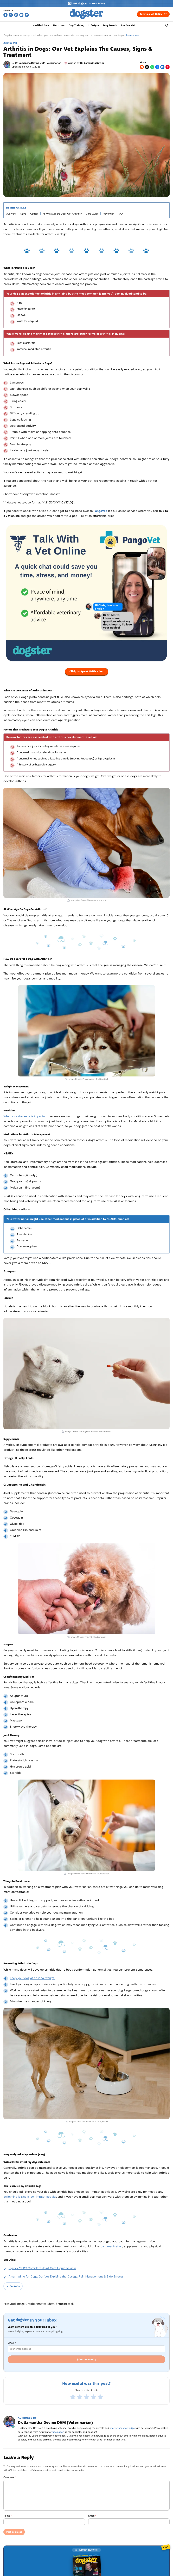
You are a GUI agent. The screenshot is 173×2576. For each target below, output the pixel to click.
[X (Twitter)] (16, 15)
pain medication (111, 2246)
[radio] (73, 2397)
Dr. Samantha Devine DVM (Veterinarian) (38, 62)
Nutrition (59, 25)
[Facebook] (5, 15)
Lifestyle (93, 25)
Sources (15, 2286)
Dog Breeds (110, 25)
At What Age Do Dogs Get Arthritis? (62, 213)
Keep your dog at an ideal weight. (32, 1978)
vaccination (57, 2431)
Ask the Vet (10, 43)
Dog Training (76, 25)
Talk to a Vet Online (153, 14)
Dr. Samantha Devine (92, 62)
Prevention (108, 213)
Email (12, 2342)
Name (7, 2515)
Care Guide (92, 213)
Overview (11, 213)
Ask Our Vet (128, 25)
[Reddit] (142, 67)
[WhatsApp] (152, 67)
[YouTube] (21, 15)
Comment (9, 2477)
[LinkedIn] (162, 67)
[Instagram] (11, 15)
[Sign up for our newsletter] (86, 3)
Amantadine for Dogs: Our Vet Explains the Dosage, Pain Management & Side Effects (66, 2276)
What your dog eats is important (25, 1116)
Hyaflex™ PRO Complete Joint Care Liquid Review (42, 2268)
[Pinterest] (27, 15)
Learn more (132, 35)
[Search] (167, 25)
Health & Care (41, 25)
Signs (23, 213)
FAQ (120, 213)
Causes (34, 213)
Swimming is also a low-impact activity (29, 2197)
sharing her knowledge (122, 2427)
